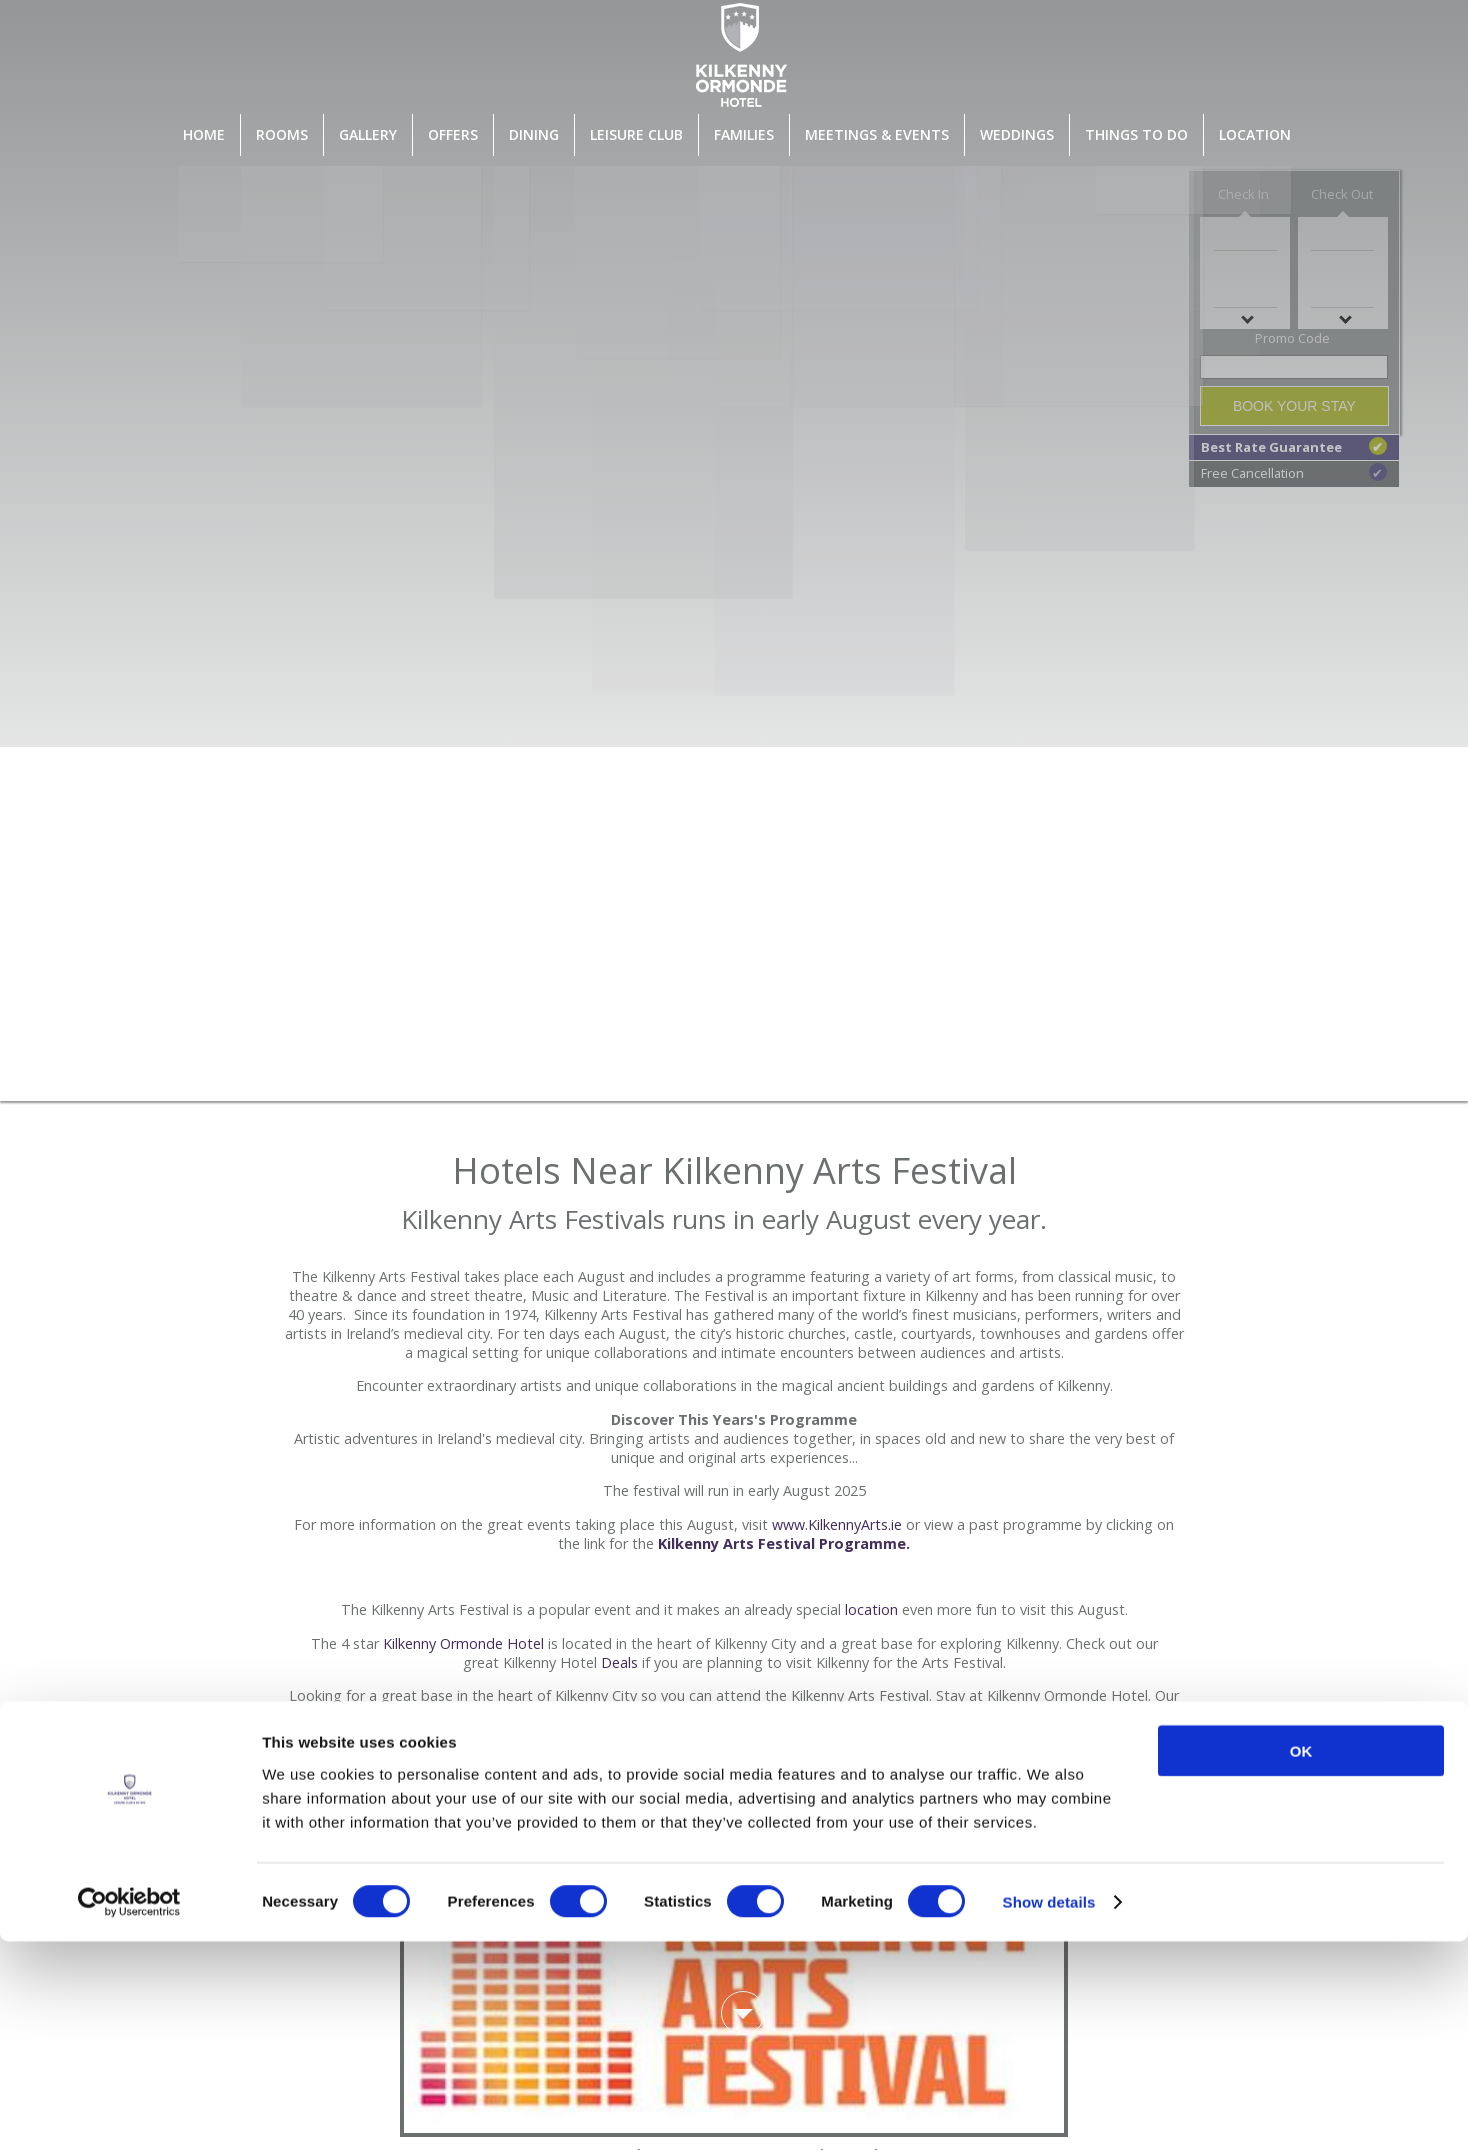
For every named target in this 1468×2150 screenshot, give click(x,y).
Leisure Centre (670, 1752)
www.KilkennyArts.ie (837, 1524)
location (871, 1609)
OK (1301, 1958)
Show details (1049, 2110)
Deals (619, 1662)
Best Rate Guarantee (1294, 446)
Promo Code (1292, 338)
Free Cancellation (1294, 472)
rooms (408, 1733)
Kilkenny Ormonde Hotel (463, 1643)
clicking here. (756, 1824)
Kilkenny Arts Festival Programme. (784, 1543)
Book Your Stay (1294, 406)
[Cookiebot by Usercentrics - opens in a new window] (129, 2111)
